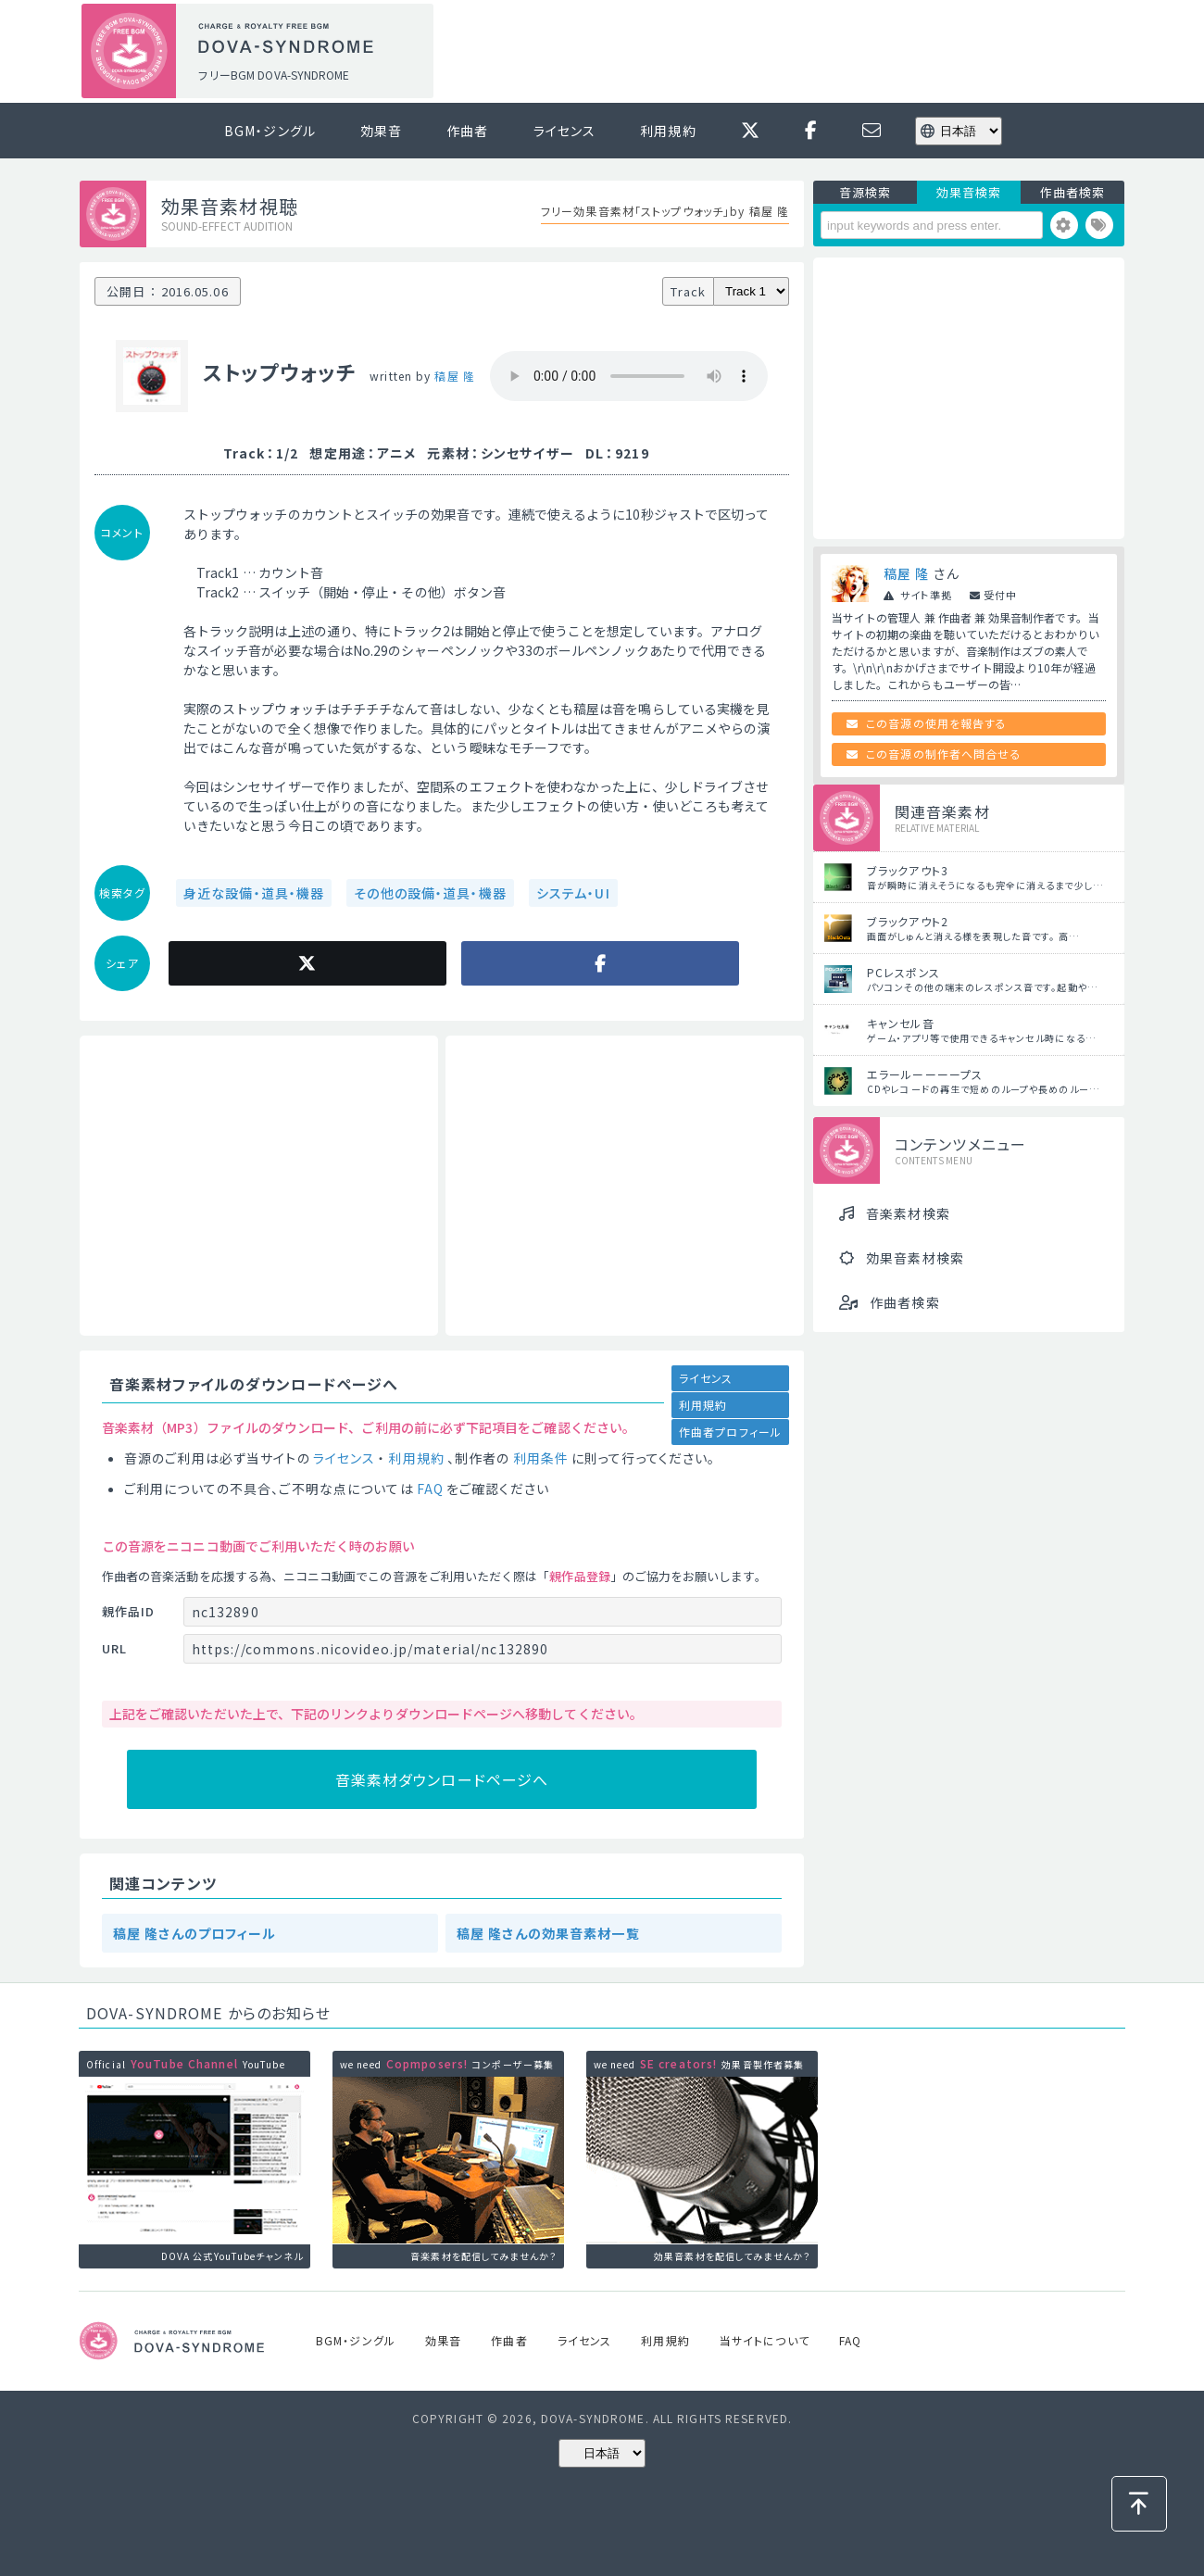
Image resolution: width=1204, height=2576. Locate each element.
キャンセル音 (900, 1023)
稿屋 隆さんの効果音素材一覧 (548, 1933)
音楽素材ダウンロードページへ (442, 1779)
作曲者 (467, 130)
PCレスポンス (903, 972)
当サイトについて (764, 2340)
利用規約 (668, 130)
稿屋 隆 (454, 375)
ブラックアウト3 (907, 870)
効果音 (381, 130)
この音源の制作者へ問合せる (944, 753)
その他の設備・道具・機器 (430, 893)
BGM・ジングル (270, 130)
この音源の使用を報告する (936, 723)
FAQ (430, 1488)
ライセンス (564, 130)
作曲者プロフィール (730, 1431)
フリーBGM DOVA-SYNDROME (273, 74)
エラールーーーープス (925, 1074)
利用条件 (541, 1458)
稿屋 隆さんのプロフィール (195, 1933)
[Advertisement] (785, 52)
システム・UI (573, 893)
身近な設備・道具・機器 (253, 893)
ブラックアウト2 (907, 921)
